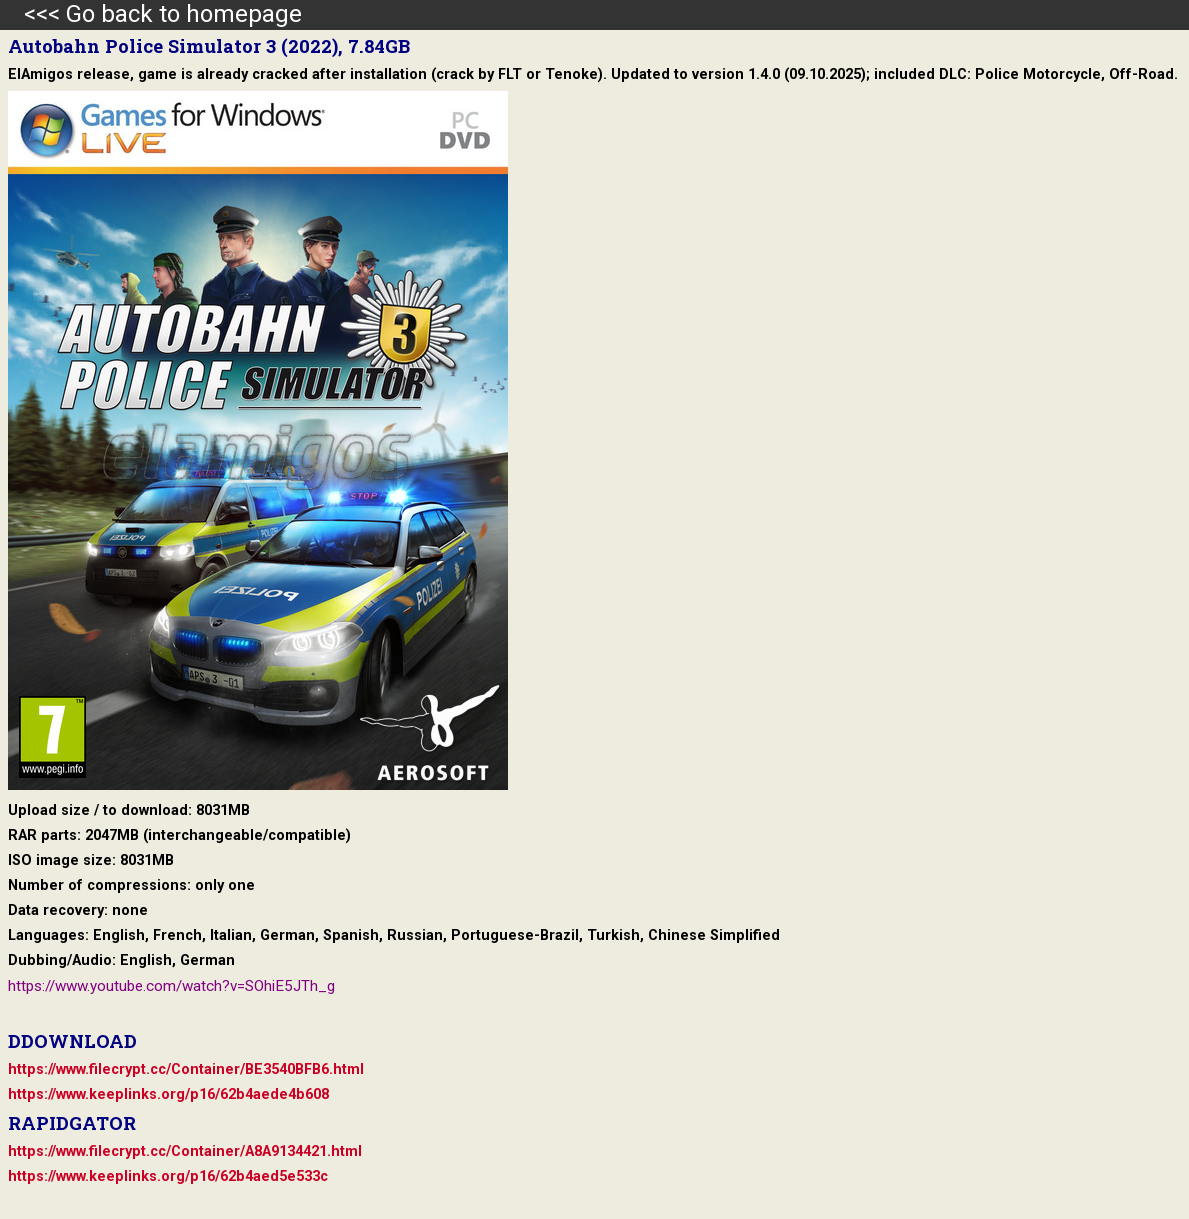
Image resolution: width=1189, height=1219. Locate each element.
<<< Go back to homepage (151, 14)
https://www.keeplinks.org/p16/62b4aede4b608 (168, 1094)
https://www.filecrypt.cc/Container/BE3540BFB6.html (186, 1069)
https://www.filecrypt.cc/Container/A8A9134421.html (185, 1151)
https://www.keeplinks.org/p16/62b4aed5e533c (168, 1176)
